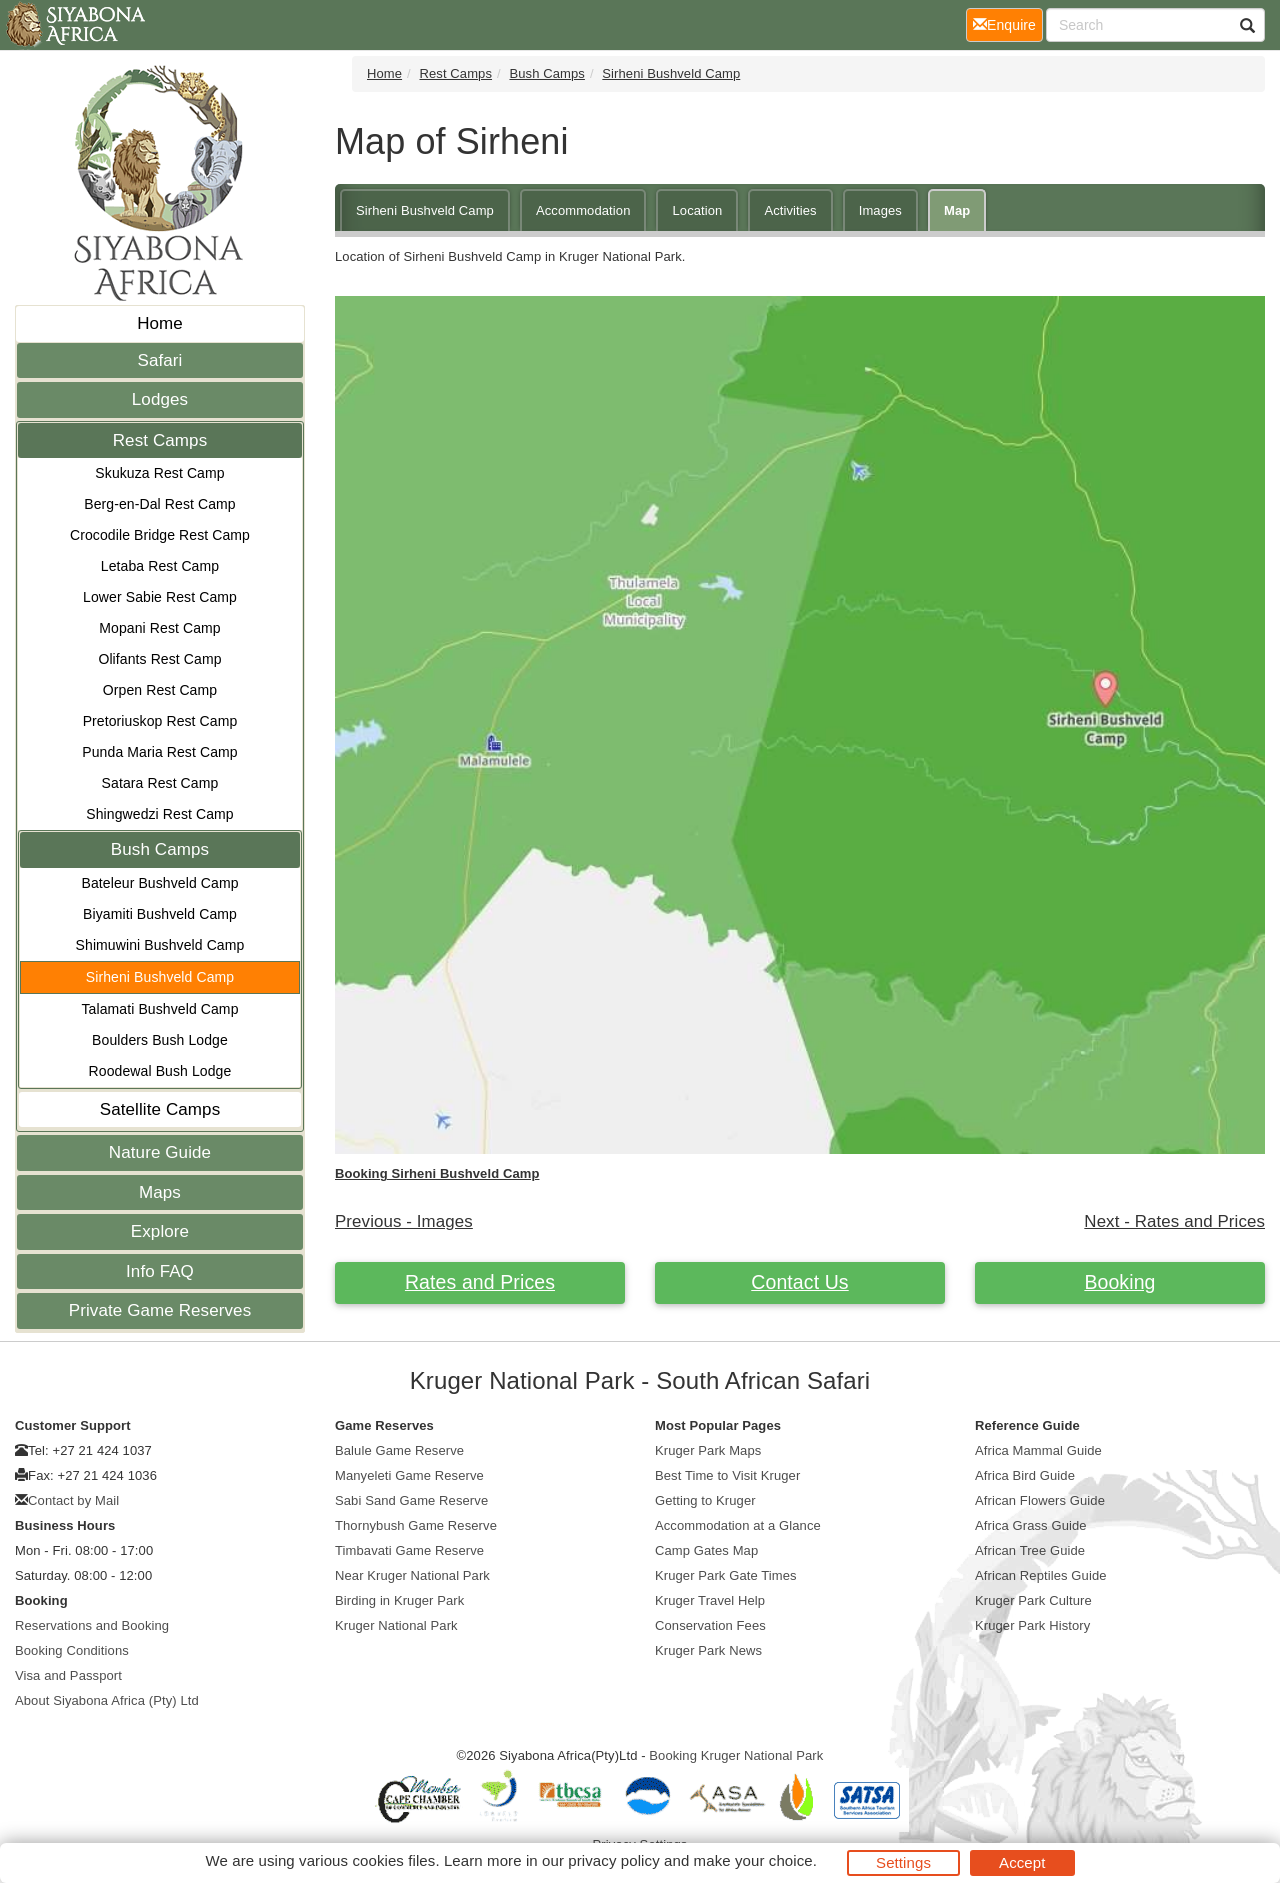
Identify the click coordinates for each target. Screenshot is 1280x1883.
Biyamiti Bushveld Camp (160, 914)
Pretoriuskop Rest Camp (160, 721)
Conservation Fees (710, 1625)
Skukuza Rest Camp (159, 473)
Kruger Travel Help (710, 1600)
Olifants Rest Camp (159, 659)
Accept (1022, 1862)
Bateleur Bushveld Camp (159, 883)
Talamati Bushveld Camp (159, 1009)
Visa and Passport (68, 1675)
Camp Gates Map (706, 1550)
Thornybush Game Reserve (416, 1525)
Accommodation (583, 210)
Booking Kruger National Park (736, 1755)
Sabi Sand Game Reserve (411, 1500)
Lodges (160, 399)
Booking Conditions (72, 1650)
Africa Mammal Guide (1038, 1450)
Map (957, 210)
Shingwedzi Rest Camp (160, 814)
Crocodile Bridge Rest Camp (160, 535)
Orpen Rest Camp (160, 690)
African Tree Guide (1030, 1550)
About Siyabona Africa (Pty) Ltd (107, 1700)
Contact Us (799, 1282)
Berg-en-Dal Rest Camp (160, 504)
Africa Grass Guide (1031, 1525)
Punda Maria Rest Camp (159, 752)
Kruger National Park (396, 1625)
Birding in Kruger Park (399, 1600)
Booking (1119, 1282)
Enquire (1008, 23)
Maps (160, 1192)
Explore (160, 1231)
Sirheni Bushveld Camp (160, 977)
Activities (790, 210)
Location (697, 210)
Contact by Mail (73, 1500)
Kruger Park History (1032, 1625)
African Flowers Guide (1040, 1500)
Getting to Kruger (705, 1500)
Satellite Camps (160, 1109)
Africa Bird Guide (1025, 1475)
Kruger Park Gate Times (726, 1575)
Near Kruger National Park (412, 1575)
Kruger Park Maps (708, 1450)
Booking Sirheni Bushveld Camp (437, 1173)
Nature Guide (160, 1152)
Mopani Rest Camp (159, 628)
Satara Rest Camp (160, 783)
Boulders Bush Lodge (160, 1040)
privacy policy (613, 1860)
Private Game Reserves (160, 1310)
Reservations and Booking (92, 1625)
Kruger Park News (708, 1650)
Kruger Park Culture (1033, 1600)
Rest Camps (160, 440)
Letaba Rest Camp (160, 566)
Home (160, 323)
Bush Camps (160, 849)
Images (880, 210)
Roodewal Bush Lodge (160, 1071)
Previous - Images (404, 1221)
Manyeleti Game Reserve (409, 1475)
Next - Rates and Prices (1174, 1221)
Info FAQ (160, 1271)
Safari (159, 360)
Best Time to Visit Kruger (727, 1475)
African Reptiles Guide (1041, 1575)
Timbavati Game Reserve (409, 1550)
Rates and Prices (480, 1282)
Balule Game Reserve (399, 1450)
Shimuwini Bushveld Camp (160, 945)
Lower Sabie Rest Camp (160, 597)
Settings (903, 1862)
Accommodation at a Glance (738, 1525)
